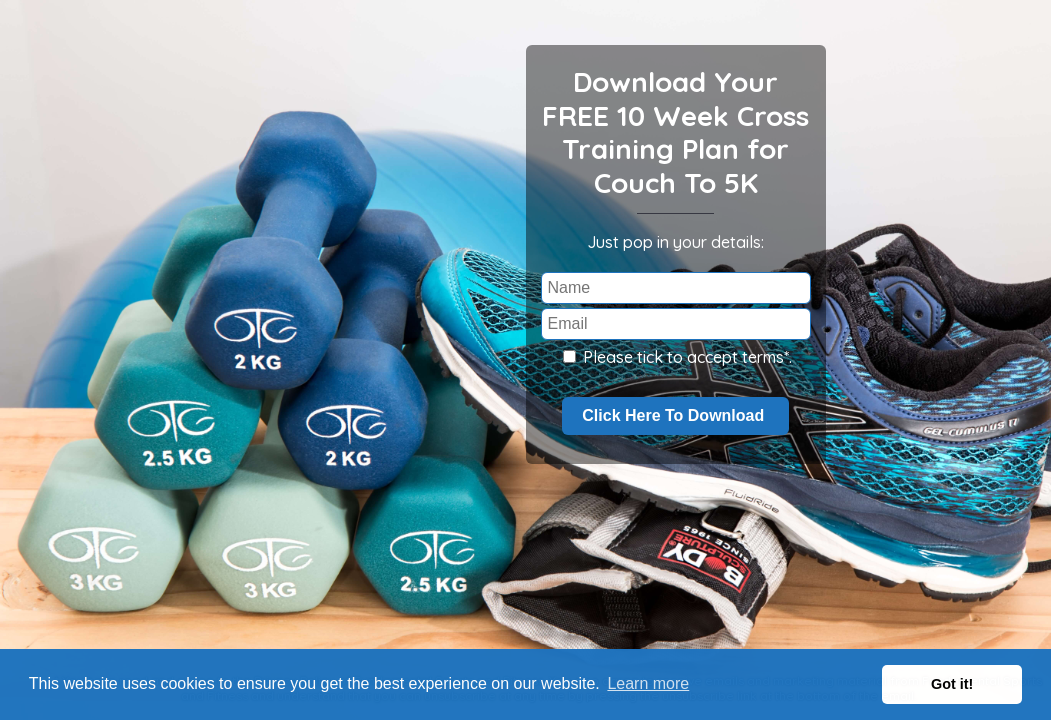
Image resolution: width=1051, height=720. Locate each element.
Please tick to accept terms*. (677, 357)
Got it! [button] (952, 684)
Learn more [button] (648, 683)
